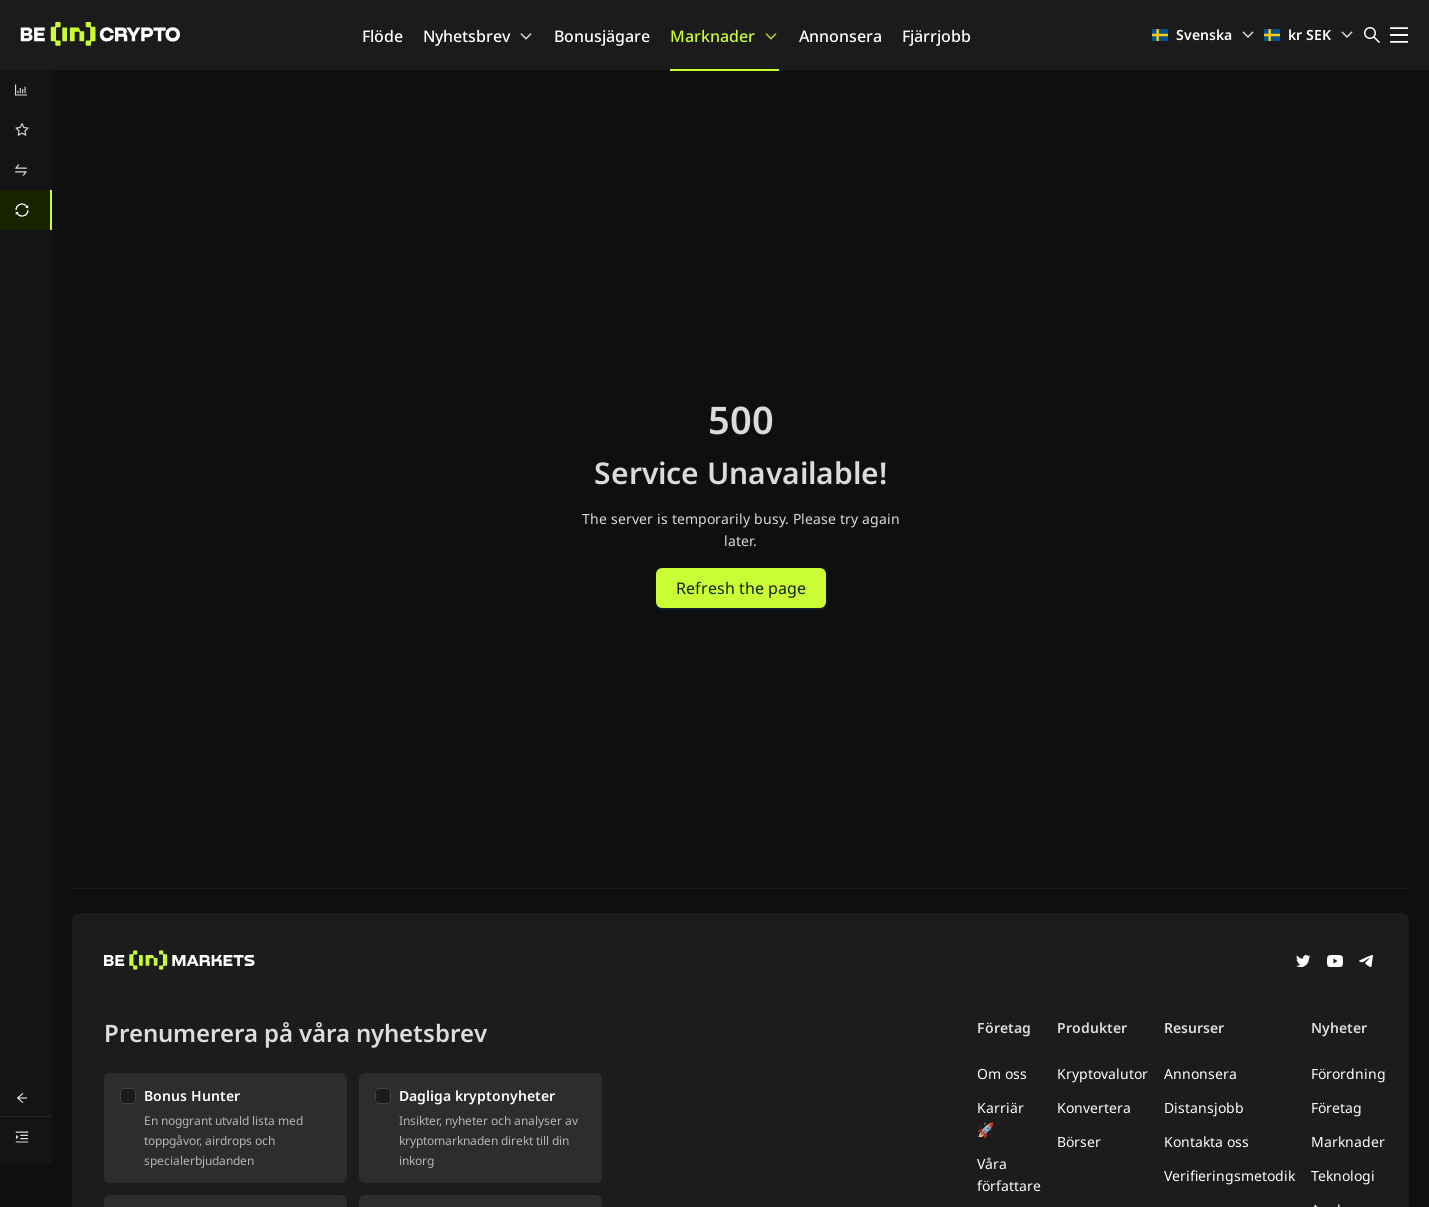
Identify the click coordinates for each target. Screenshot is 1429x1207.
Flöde (382, 36)
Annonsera (840, 36)
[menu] (26, 150)
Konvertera (1094, 1107)
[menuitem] (26, 90)
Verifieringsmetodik (1229, 1175)
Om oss (1002, 1073)
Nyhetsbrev (478, 36)
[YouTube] (1335, 963)
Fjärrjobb (936, 36)
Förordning (1348, 1073)
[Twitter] (1303, 963)
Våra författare (1009, 1174)
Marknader (724, 36)
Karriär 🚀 (1000, 1118)
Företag (1336, 1107)
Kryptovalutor (1102, 1073)
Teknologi (1343, 1175)
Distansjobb (1204, 1107)
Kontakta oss (1206, 1141)
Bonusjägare (602, 36)
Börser (1079, 1141)
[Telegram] (1367, 963)
